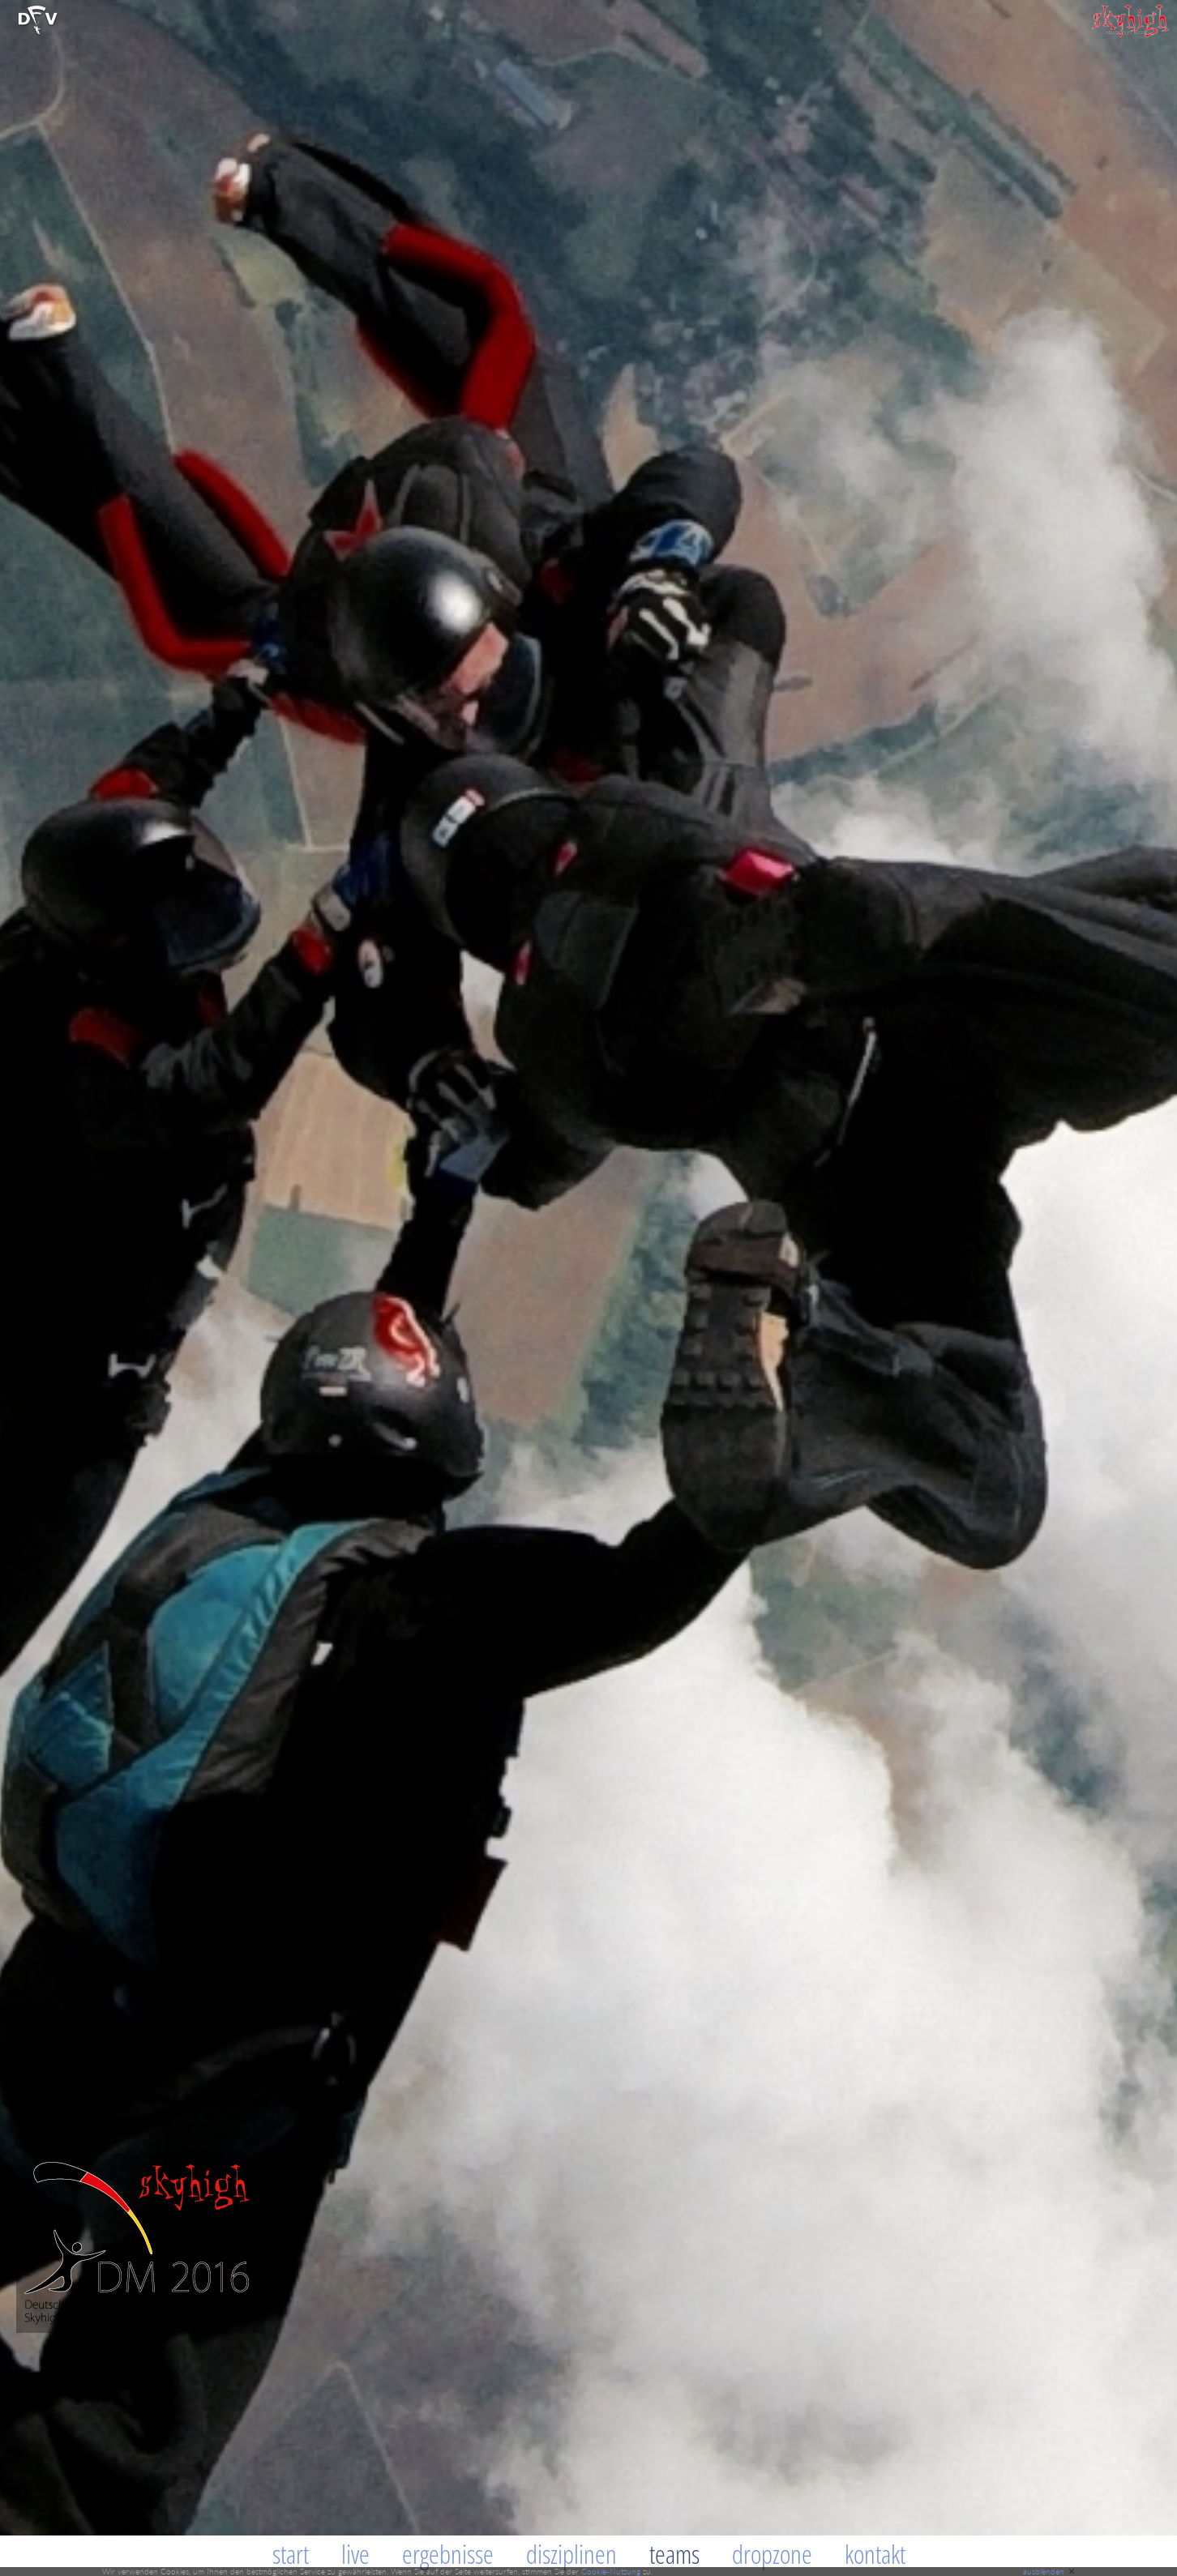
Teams (674, 2553)
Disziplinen (571, 2553)
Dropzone (772, 2553)
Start (290, 2553)
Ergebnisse (448, 2553)
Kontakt (875, 2553)
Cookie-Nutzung (610, 2571)
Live (355, 2553)
